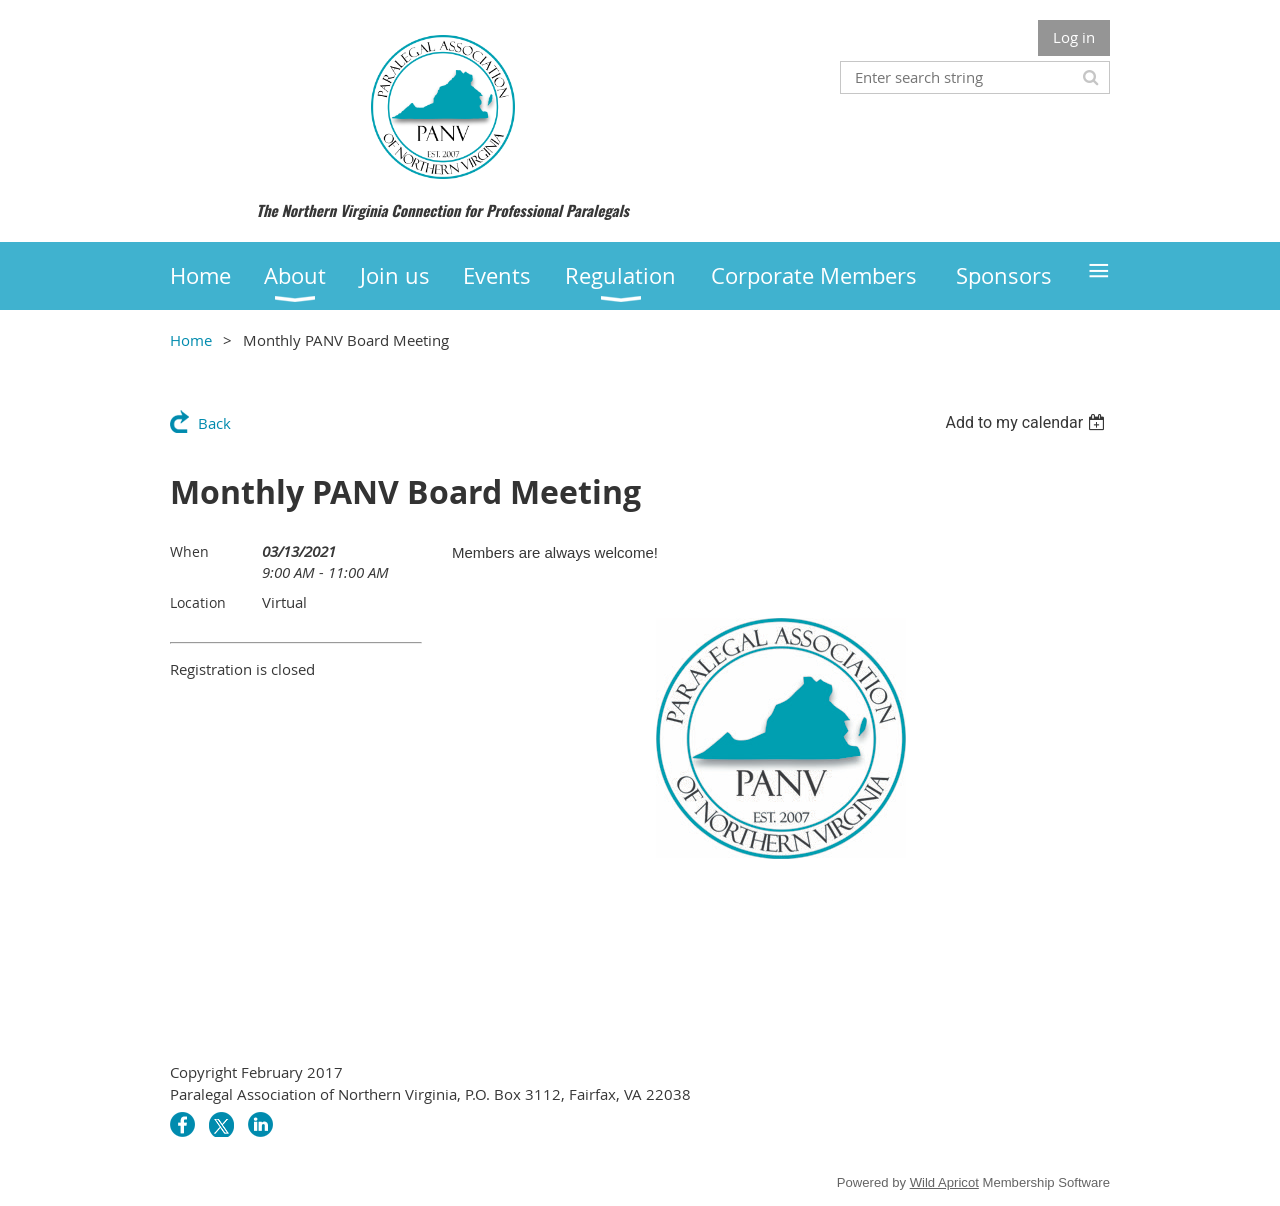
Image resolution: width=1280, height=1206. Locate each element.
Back (214, 423)
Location (198, 602)
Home (191, 340)
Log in (1074, 37)
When (189, 551)
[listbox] (1027, 422)
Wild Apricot (944, 1182)
